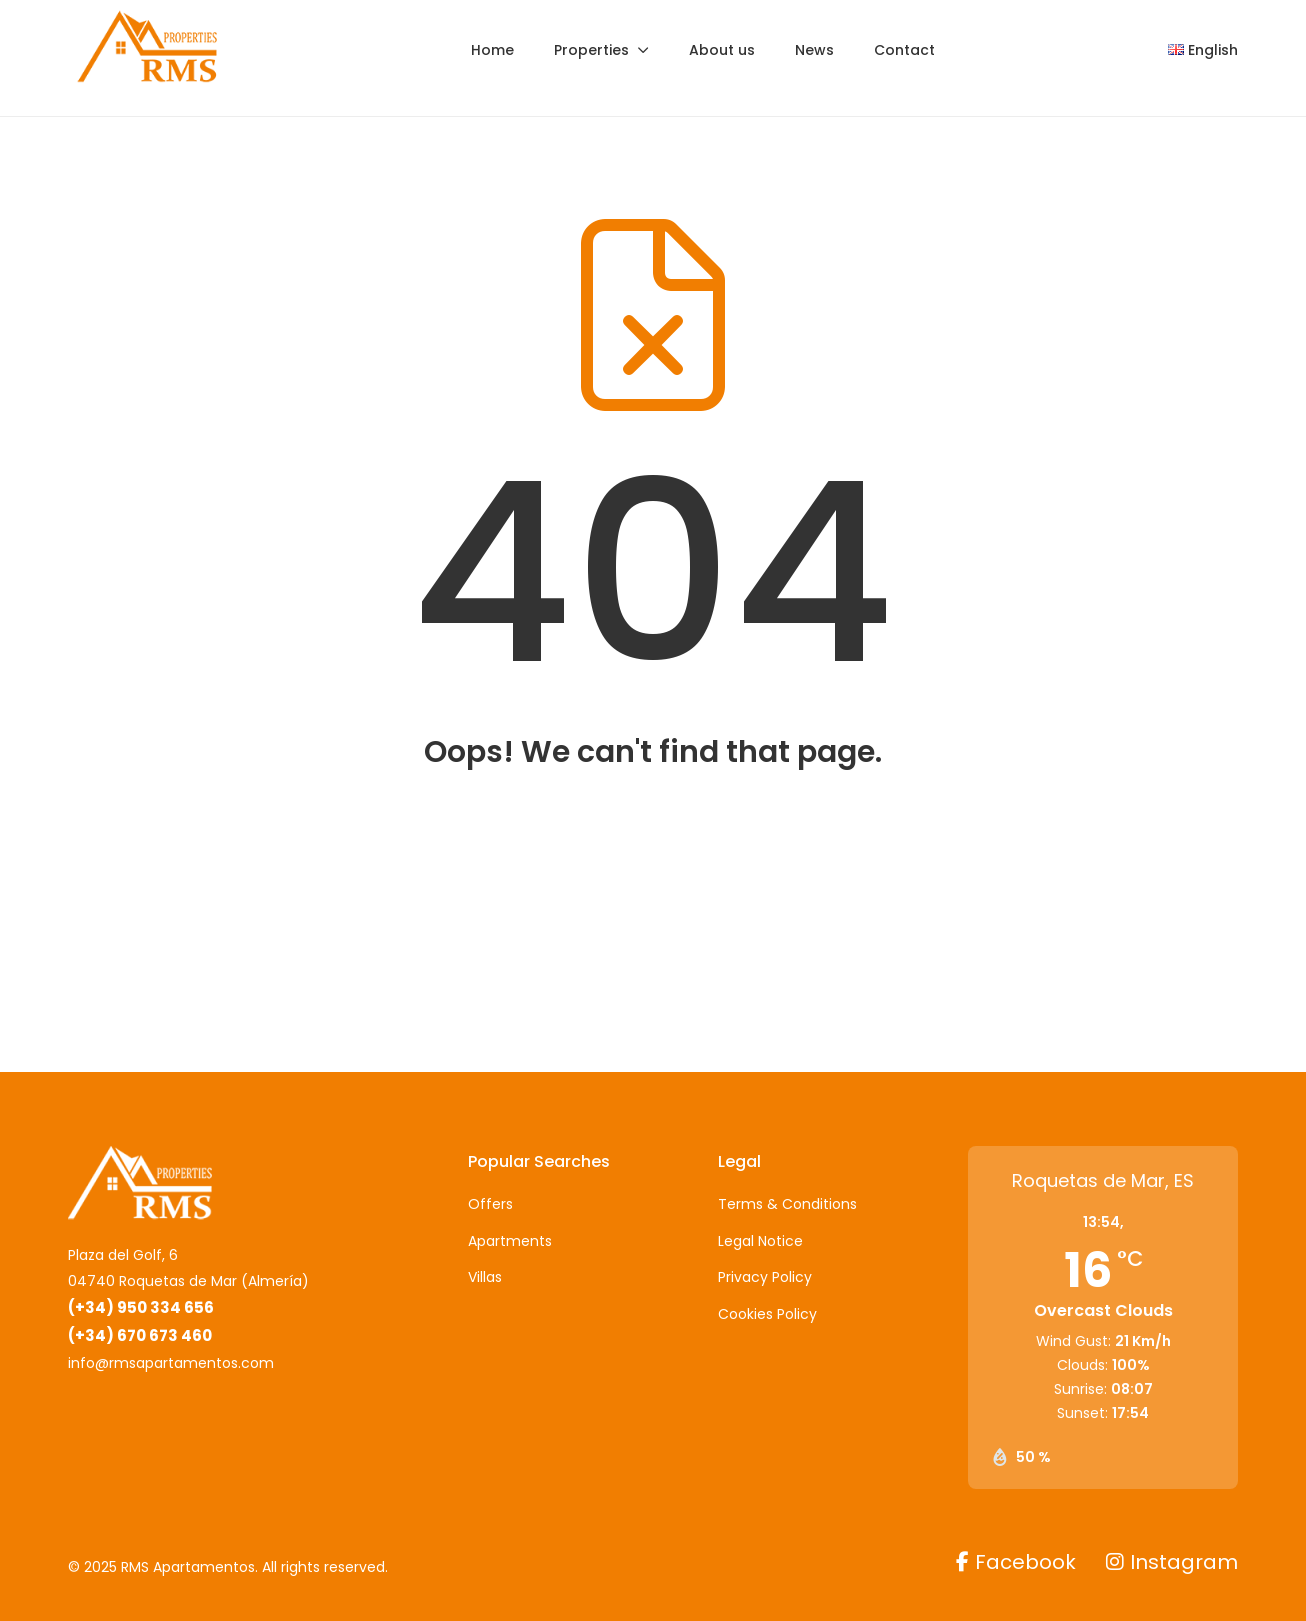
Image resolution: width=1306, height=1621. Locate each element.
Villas (485, 1277)
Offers (490, 1204)
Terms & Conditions (787, 1204)
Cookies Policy (767, 1314)
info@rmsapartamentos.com (171, 1363)
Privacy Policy (765, 1277)
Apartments (510, 1241)
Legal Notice (760, 1241)
